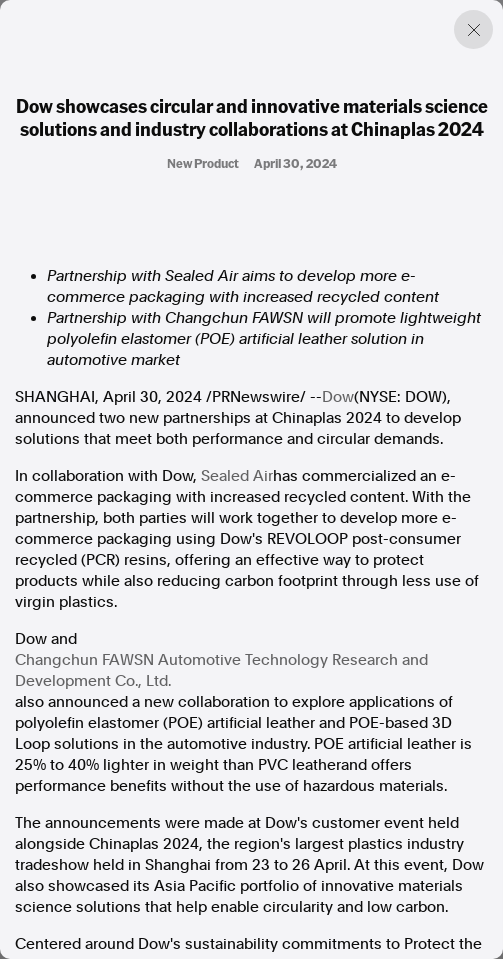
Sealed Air (237, 476)
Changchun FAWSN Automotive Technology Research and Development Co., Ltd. (221, 670)
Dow (338, 397)
